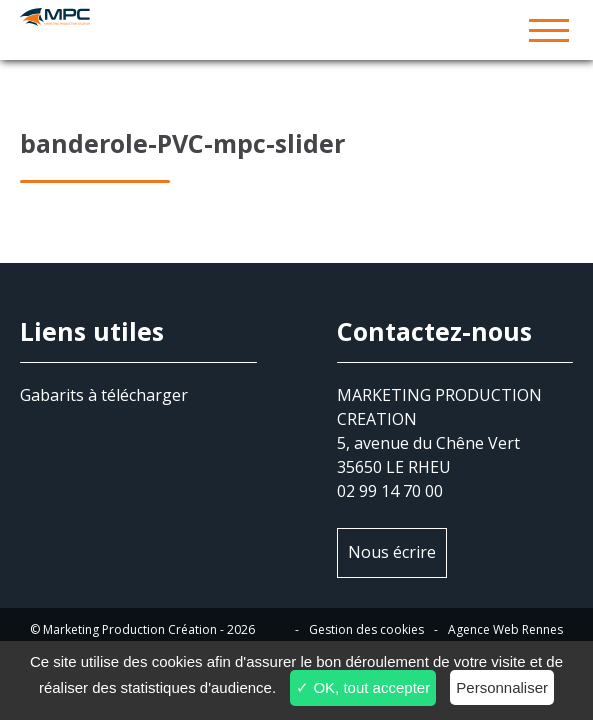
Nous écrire (392, 552)
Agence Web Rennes (505, 629)
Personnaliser (502, 687)
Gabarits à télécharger (104, 395)
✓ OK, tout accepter (363, 687)
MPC (296, 30)
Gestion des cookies (366, 629)
